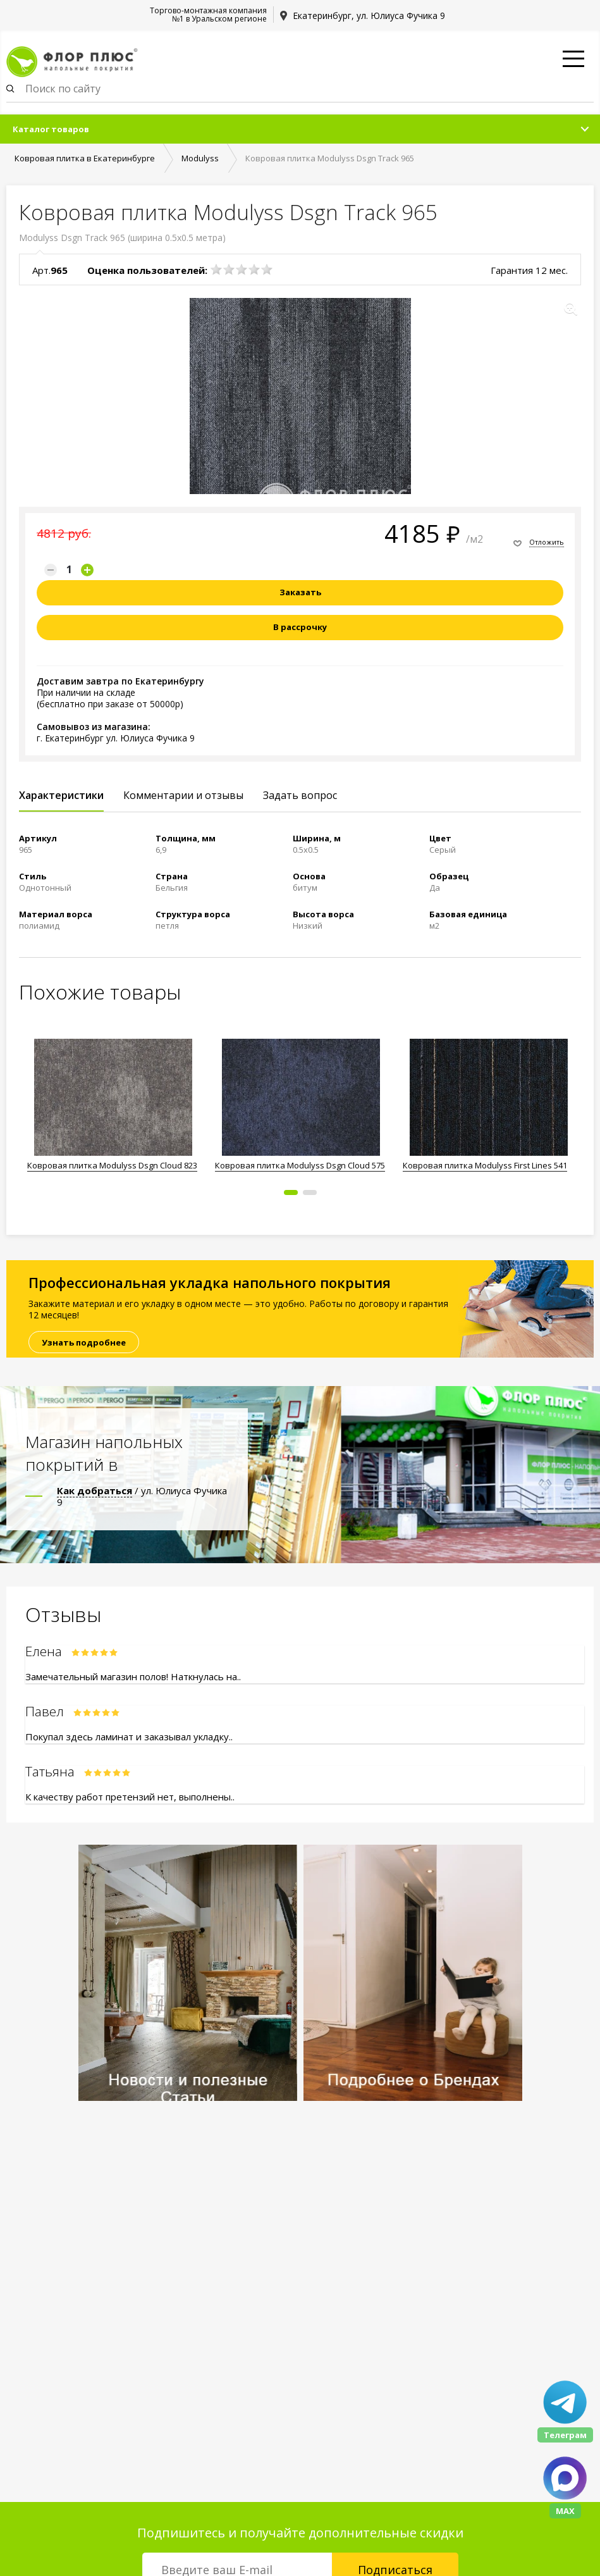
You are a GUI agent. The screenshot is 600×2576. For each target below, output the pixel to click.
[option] (113, 1107)
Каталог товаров (51, 129)
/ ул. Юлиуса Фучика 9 (142, 1496)
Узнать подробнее (84, 1342)
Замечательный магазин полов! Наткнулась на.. (133, 1676)
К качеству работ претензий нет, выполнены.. (130, 1796)
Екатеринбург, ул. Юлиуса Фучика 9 (369, 15)
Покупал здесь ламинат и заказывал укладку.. (129, 1736)
